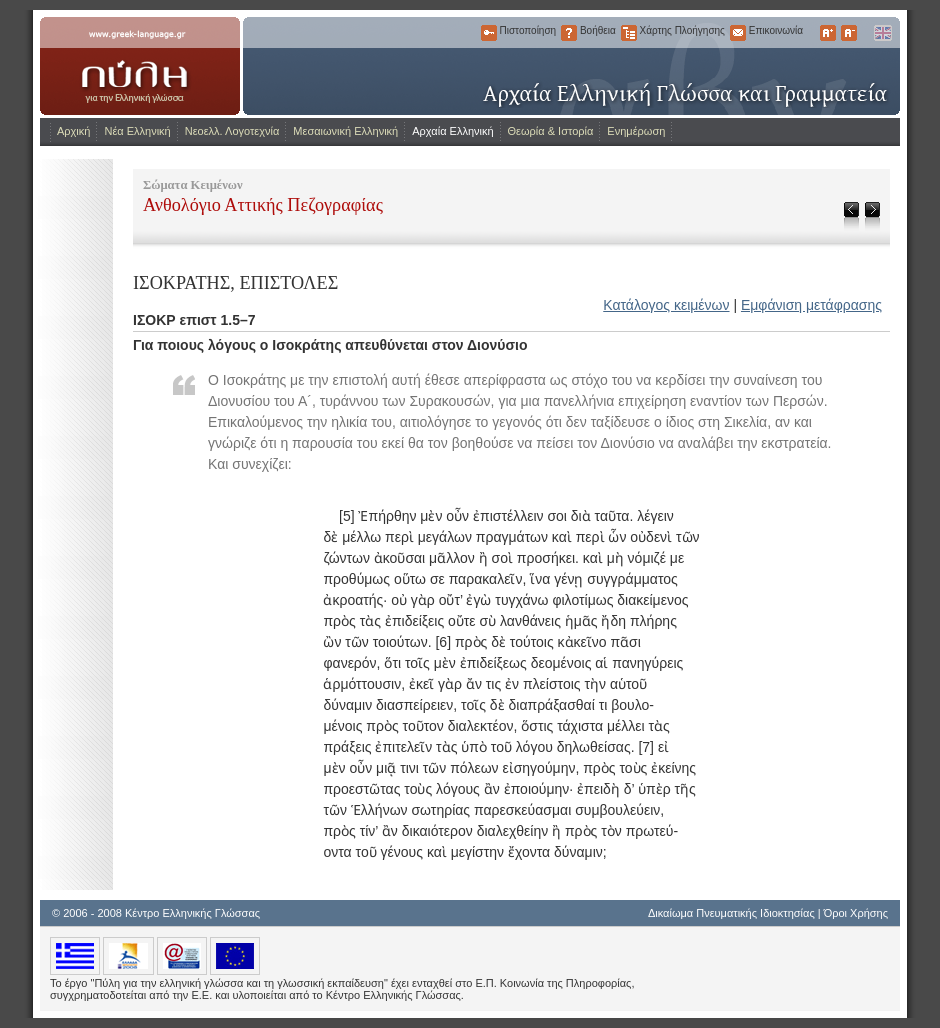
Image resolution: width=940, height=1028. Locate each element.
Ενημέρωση (636, 131)
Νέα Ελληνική (137, 131)
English (882, 33)
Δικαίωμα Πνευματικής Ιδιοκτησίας (731, 913)
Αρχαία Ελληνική (452, 131)
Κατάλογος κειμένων (666, 305)
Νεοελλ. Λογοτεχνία (232, 131)
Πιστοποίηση (489, 33)
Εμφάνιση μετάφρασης (811, 305)
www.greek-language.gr (140, 66)
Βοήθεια (569, 33)
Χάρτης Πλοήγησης (629, 33)
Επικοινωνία (738, 33)
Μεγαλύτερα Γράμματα (828, 33)
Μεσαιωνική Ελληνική (345, 131)
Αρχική (73, 131)
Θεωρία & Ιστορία (551, 131)
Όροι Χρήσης (856, 913)
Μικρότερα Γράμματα (849, 33)
